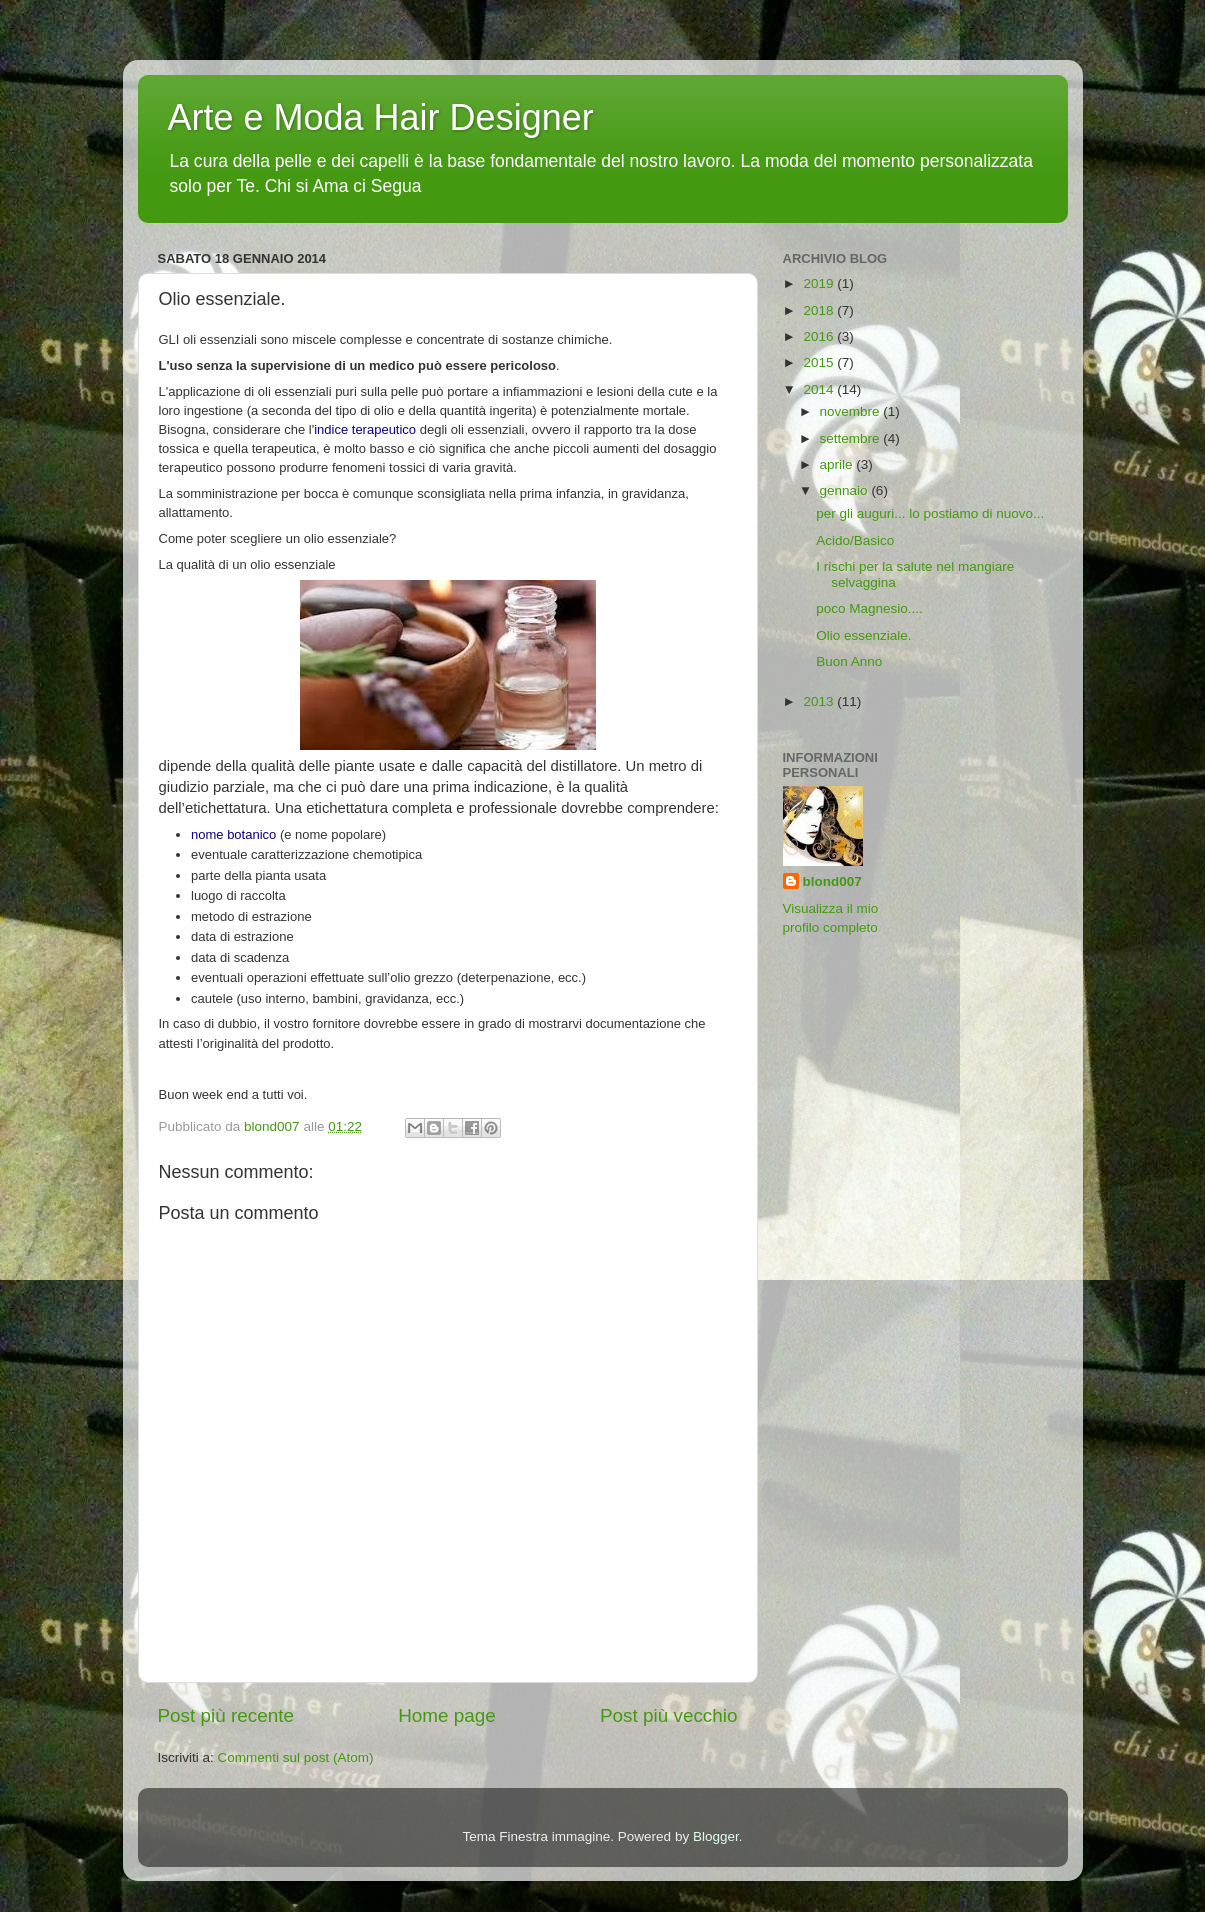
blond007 (832, 881)
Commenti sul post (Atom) (296, 1757)
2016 (820, 336)
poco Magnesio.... (869, 608)
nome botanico (233, 834)
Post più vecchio (669, 1715)
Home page (447, 1715)
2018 (820, 310)
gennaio (846, 490)
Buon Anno (849, 661)
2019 (820, 283)
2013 (820, 701)
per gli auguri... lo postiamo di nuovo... (930, 513)
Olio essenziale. (863, 635)
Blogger (716, 1836)
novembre (852, 411)
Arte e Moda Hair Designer (381, 117)
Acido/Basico (855, 540)
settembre (852, 438)
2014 (820, 389)
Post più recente (226, 1715)
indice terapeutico (365, 429)
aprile (838, 464)
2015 (820, 362)
